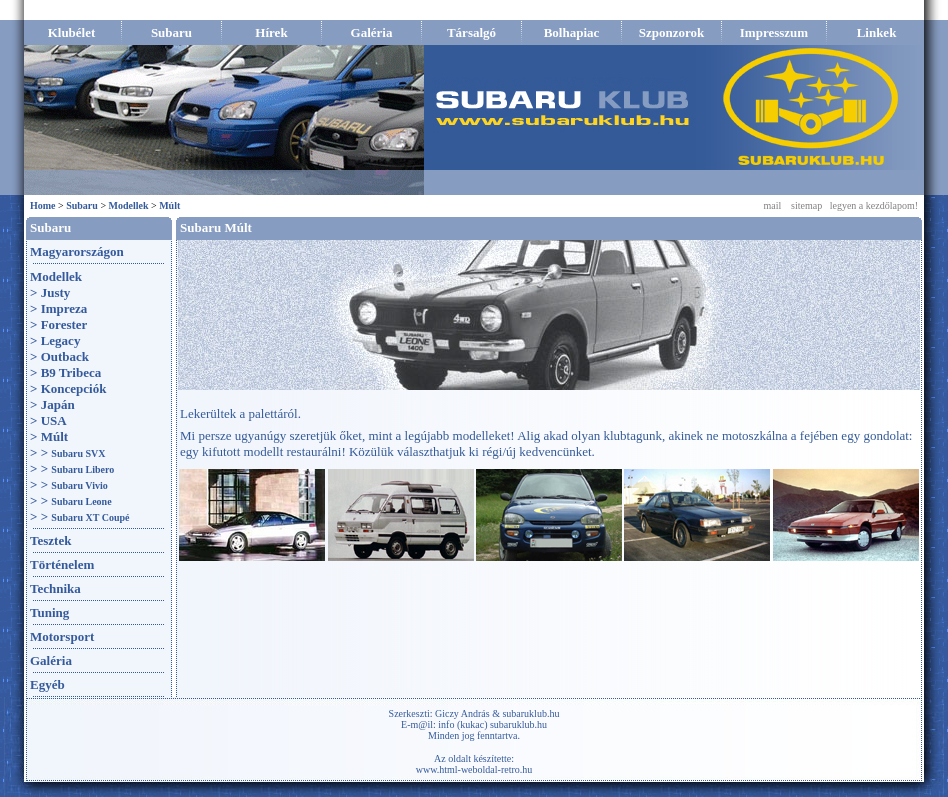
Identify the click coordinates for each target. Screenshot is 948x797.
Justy (56, 292)
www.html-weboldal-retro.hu (474, 769)
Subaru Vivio (79, 485)
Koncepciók (74, 388)
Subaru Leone (81, 501)
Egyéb (47, 684)
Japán (58, 404)
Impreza (64, 308)
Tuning (49, 612)
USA (54, 420)
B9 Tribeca (71, 372)
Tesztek (50, 540)
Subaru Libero (82, 469)
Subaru (82, 205)
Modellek (129, 205)
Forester (64, 324)
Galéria (51, 660)
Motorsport (62, 636)
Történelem (62, 564)
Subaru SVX (78, 453)
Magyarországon (77, 251)
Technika (55, 588)
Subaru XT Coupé (90, 517)
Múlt (169, 205)
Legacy (61, 340)
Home (43, 205)
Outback (65, 356)
